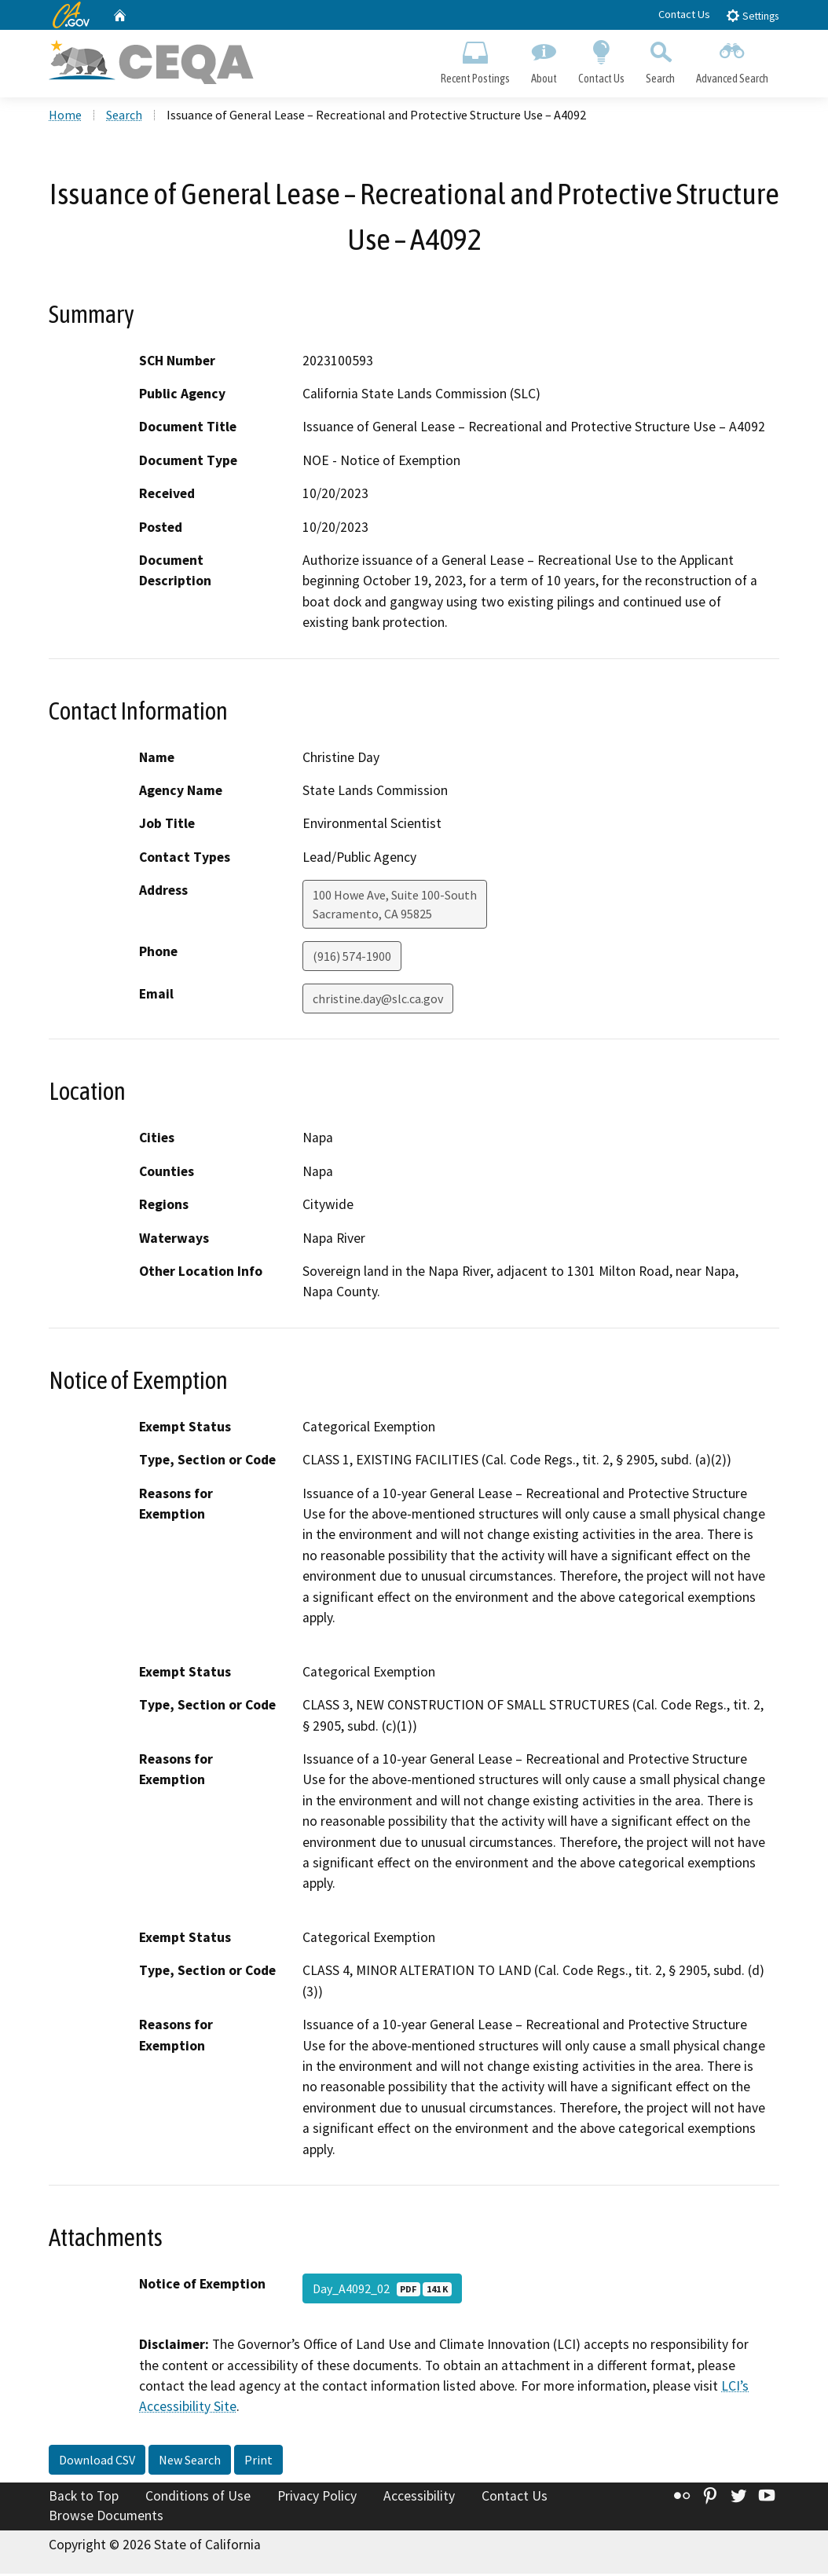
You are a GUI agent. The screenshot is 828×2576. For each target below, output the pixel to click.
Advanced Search (732, 60)
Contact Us (684, 14)
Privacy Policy (317, 2497)
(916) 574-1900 (352, 958)
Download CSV (97, 2461)
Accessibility (419, 2497)
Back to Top (84, 2497)
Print (258, 2461)
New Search (190, 2461)
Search (661, 60)
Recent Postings (475, 60)
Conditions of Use (198, 2497)
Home (65, 117)
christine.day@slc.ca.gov (378, 1001)
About (543, 60)
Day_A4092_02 (382, 2290)
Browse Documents (106, 2518)
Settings (752, 15)
